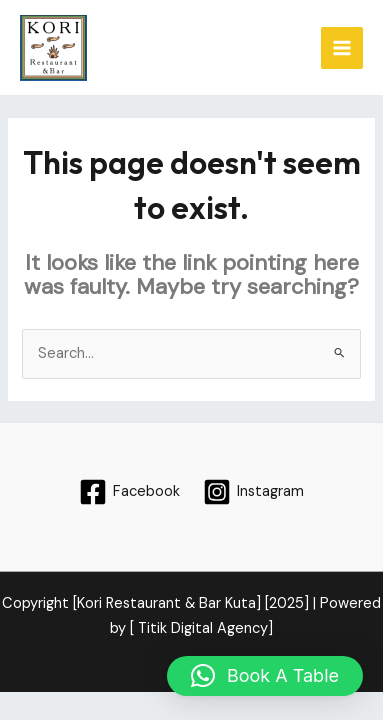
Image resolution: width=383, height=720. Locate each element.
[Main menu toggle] (342, 48)
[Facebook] (129, 492)
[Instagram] (254, 492)
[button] (265, 676)
